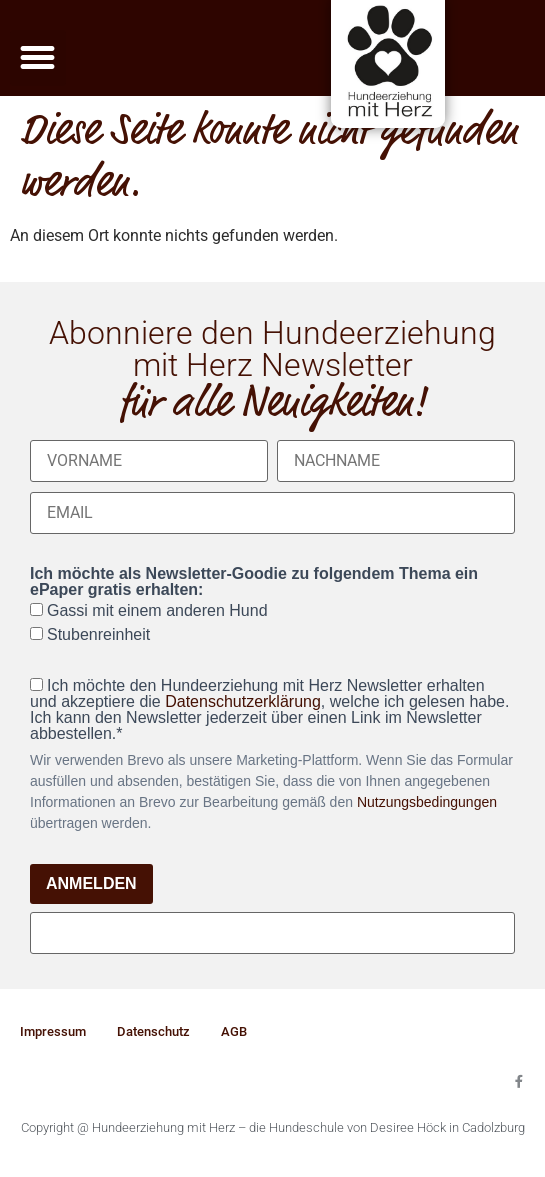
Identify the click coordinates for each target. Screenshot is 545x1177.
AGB (234, 1031)
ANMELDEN (91, 883)
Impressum (53, 1031)
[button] (38, 58)
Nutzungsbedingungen (427, 802)
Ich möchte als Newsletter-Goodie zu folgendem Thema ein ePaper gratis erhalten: (254, 582)
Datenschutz (153, 1031)
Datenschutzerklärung (243, 701)
